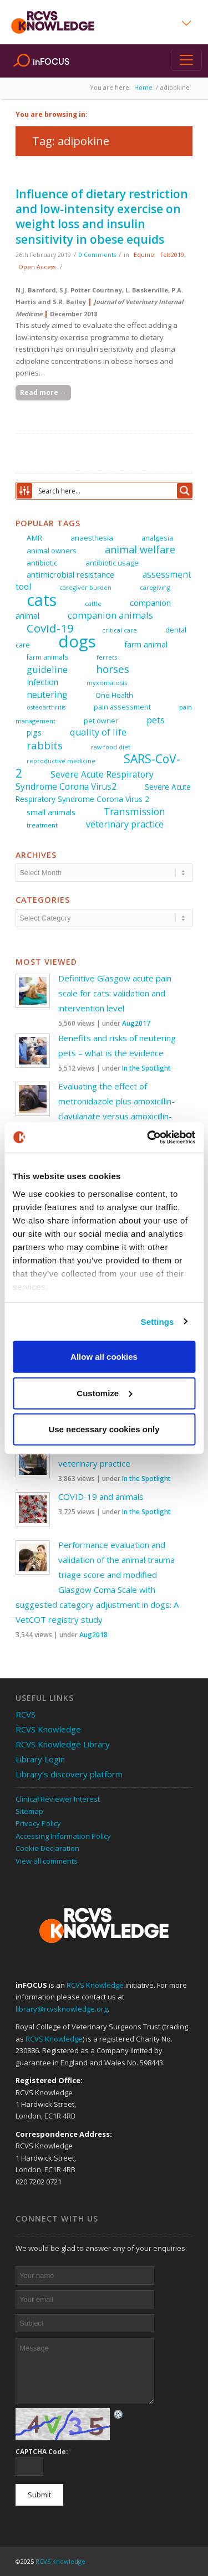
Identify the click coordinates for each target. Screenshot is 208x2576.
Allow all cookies (104, 1356)
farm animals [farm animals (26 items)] (47, 657)
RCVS (25, 1714)
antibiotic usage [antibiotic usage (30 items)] (112, 563)
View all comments (47, 1861)
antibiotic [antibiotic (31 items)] (42, 563)
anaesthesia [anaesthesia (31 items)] (91, 538)
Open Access (36, 267)
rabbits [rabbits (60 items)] (45, 745)
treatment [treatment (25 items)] (42, 825)
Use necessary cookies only (103, 1429)
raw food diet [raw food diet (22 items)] (110, 747)
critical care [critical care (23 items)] (119, 630)
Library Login (40, 1759)
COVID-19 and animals (101, 1496)
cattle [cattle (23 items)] (93, 603)
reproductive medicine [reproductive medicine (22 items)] (61, 761)
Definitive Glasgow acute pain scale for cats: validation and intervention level (114, 993)
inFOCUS (51, 61)
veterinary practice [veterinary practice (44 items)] (125, 824)
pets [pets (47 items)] (155, 719)
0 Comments (97, 255)
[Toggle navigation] (186, 60)
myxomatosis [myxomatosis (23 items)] (107, 682)
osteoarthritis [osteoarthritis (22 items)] (46, 707)
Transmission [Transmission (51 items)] (134, 811)
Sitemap (29, 1811)
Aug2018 (93, 1634)
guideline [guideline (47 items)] (47, 669)
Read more (43, 392)
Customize (104, 1392)
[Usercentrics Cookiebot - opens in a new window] (148, 1137)
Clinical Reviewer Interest (58, 1799)
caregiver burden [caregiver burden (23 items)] (85, 587)
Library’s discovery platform (69, 1774)
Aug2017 (136, 1023)
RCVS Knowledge (48, 1729)
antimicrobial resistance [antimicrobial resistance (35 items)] (70, 574)
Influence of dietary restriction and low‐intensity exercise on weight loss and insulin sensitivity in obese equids (102, 216)
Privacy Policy (38, 1823)
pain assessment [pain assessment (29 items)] (122, 707)
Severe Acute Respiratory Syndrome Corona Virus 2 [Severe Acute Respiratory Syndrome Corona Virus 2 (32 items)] (103, 792)
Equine (144, 255)
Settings (157, 1321)
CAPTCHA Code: (44, 2451)
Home (143, 87)
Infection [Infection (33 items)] (42, 682)
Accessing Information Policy (63, 1836)
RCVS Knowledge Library (63, 1744)
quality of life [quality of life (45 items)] (98, 732)
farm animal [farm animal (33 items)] (146, 644)
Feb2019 (172, 255)
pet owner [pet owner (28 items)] (101, 721)
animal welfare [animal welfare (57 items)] (140, 549)
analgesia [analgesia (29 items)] (157, 538)
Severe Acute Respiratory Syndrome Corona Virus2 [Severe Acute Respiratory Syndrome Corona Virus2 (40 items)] (85, 781)
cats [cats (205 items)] (42, 599)
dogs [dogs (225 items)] (77, 641)
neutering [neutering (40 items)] (47, 695)
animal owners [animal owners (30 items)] (52, 551)
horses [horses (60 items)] (112, 669)
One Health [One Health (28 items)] (114, 695)
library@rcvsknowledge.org (62, 2009)
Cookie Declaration (47, 1848)
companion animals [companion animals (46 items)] (110, 615)
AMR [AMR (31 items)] (34, 538)
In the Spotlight (146, 1068)
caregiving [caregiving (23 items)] (155, 587)
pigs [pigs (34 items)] (34, 732)
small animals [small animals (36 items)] (51, 811)
